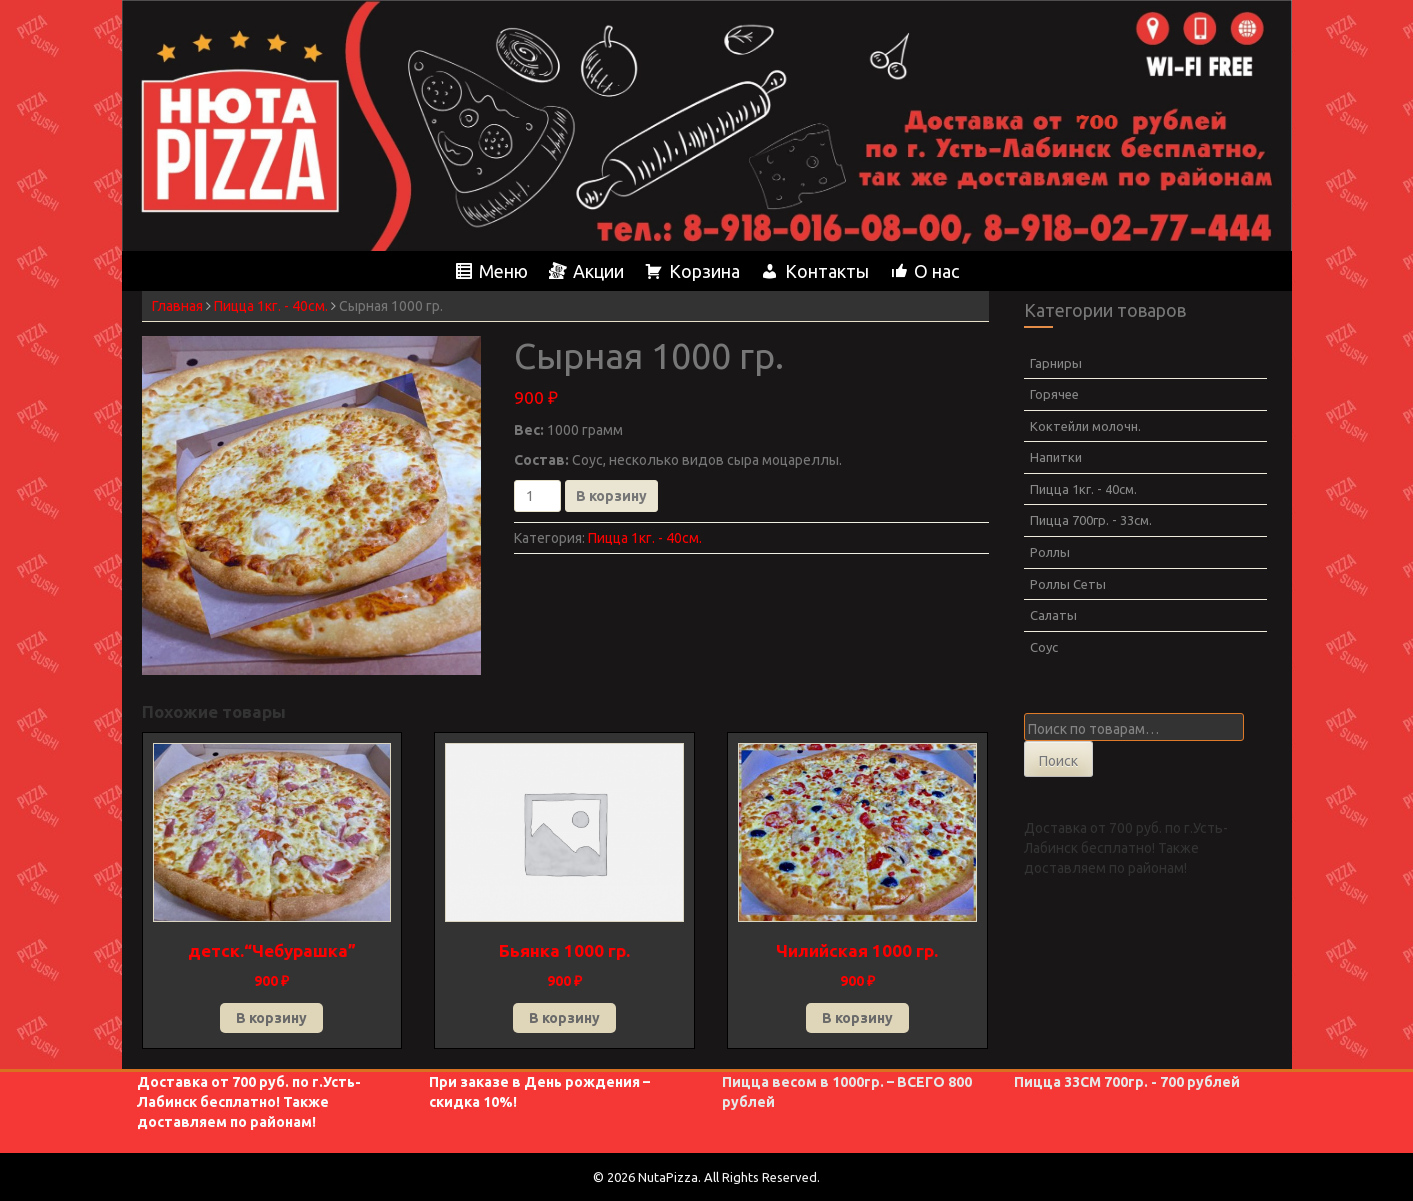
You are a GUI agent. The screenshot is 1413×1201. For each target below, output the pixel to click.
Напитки (1056, 457)
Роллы (1050, 552)
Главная (177, 306)
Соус (1044, 647)
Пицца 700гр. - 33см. (1091, 520)
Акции (598, 271)
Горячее (1054, 394)
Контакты (827, 271)
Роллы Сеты (1068, 584)
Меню (503, 271)
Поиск (1058, 761)
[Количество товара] (537, 496)
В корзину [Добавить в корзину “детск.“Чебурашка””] (271, 1018)
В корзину (611, 496)
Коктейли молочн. (1085, 426)
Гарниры (1056, 363)
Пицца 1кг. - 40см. (271, 306)
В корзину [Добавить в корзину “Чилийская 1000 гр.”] (857, 1018)
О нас (936, 271)
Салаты (1053, 615)
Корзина (704, 271)
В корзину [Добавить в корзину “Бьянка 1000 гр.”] (564, 1018)
